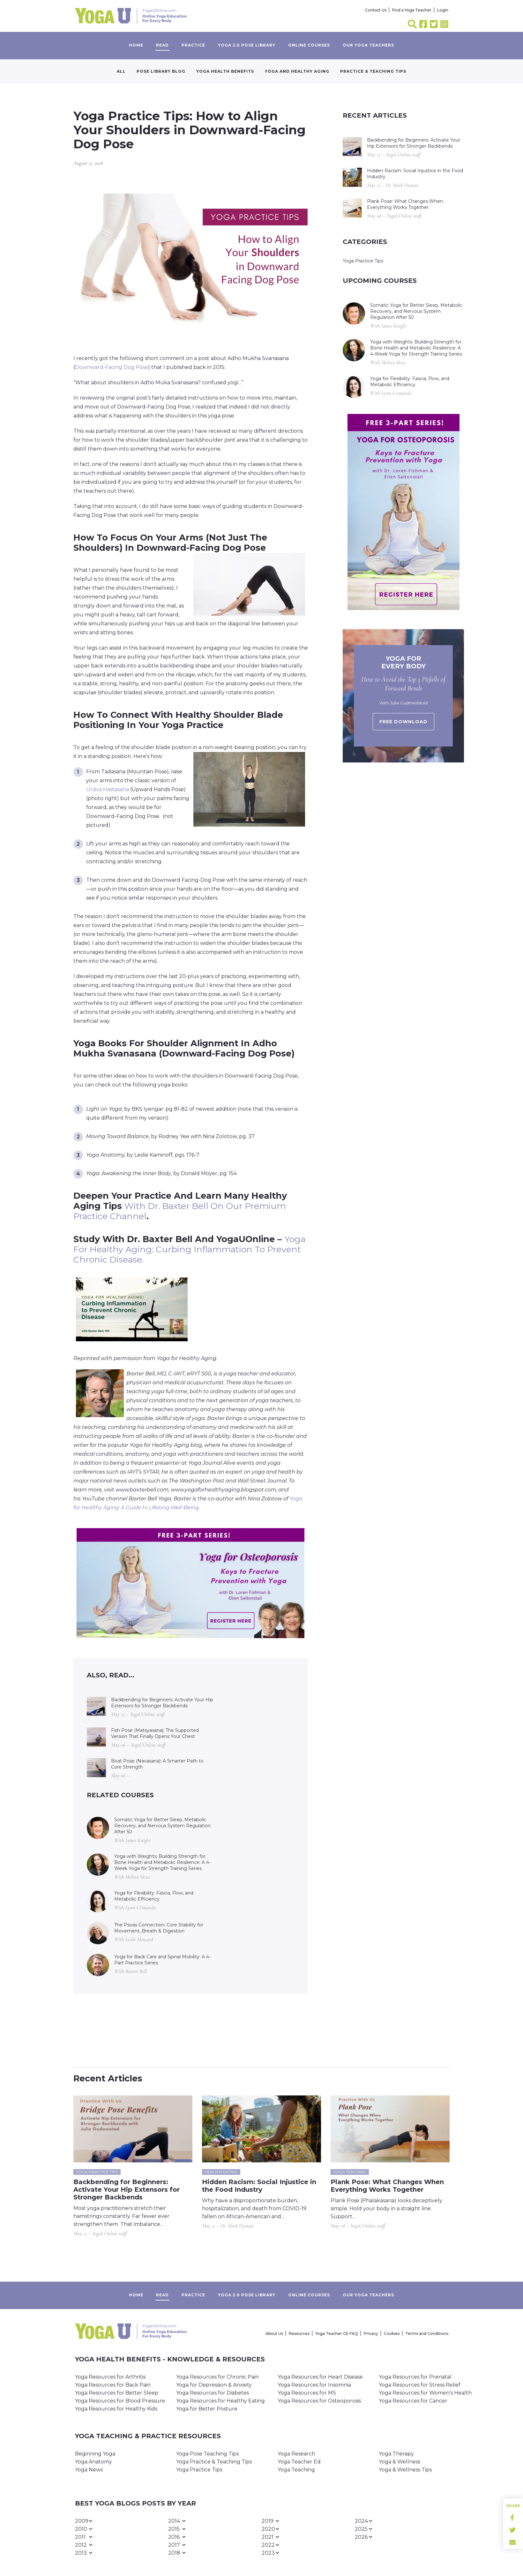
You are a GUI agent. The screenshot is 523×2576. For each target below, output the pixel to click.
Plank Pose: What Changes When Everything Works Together (405, 204)
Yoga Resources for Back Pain (113, 2385)
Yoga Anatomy (93, 2462)
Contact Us (375, 10)
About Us (274, 2333)
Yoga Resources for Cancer (413, 2401)
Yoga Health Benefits (225, 71)
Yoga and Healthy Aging (297, 71)
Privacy (371, 2333)
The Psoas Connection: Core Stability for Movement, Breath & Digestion (158, 1928)
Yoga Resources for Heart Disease (320, 2377)
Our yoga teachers (368, 45)
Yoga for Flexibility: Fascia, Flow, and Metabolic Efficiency (153, 1896)
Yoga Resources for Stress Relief (419, 2385)
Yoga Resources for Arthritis (110, 2377)
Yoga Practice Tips (363, 261)
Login (442, 10)
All (121, 71)
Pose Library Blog (161, 71)
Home (136, 45)
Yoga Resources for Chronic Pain (217, 2377)
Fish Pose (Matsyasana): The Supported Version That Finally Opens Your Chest (155, 1733)
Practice (193, 45)
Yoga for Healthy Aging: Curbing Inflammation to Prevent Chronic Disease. (189, 1249)
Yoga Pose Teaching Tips (207, 2454)
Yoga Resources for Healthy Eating (220, 2401)
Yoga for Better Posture (206, 2409)
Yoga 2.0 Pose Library (246, 45)
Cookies (392, 2333)
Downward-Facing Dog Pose (111, 367)
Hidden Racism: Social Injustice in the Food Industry (415, 174)
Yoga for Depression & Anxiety (214, 2385)
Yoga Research (296, 2454)
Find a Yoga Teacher (411, 10)
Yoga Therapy (396, 2454)
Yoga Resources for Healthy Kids (116, 2409)
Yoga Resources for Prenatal (415, 2377)
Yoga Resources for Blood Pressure (120, 2401)
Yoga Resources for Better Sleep (116, 2393)
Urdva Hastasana (107, 789)
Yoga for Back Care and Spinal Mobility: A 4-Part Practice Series (162, 1960)
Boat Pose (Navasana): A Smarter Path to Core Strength (157, 1764)
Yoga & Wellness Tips (405, 2470)
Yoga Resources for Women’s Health (425, 2393)
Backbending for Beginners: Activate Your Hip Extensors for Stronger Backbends (162, 1703)
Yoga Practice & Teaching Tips (214, 2462)
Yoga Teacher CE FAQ (336, 2333)
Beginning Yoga (95, 2454)
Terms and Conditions (426, 2333)
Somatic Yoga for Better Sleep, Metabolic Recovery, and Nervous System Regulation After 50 (162, 1826)
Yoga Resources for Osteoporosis (319, 2401)
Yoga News (89, 2470)
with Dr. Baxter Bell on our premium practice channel (179, 1211)
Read (162, 45)
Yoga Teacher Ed (299, 2462)
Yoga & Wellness (399, 2462)
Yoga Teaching (296, 2470)
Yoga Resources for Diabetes (212, 2393)
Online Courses (309, 45)
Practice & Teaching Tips (373, 71)
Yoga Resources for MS (307, 2393)
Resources (299, 2333)
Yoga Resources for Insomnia (314, 2385)
